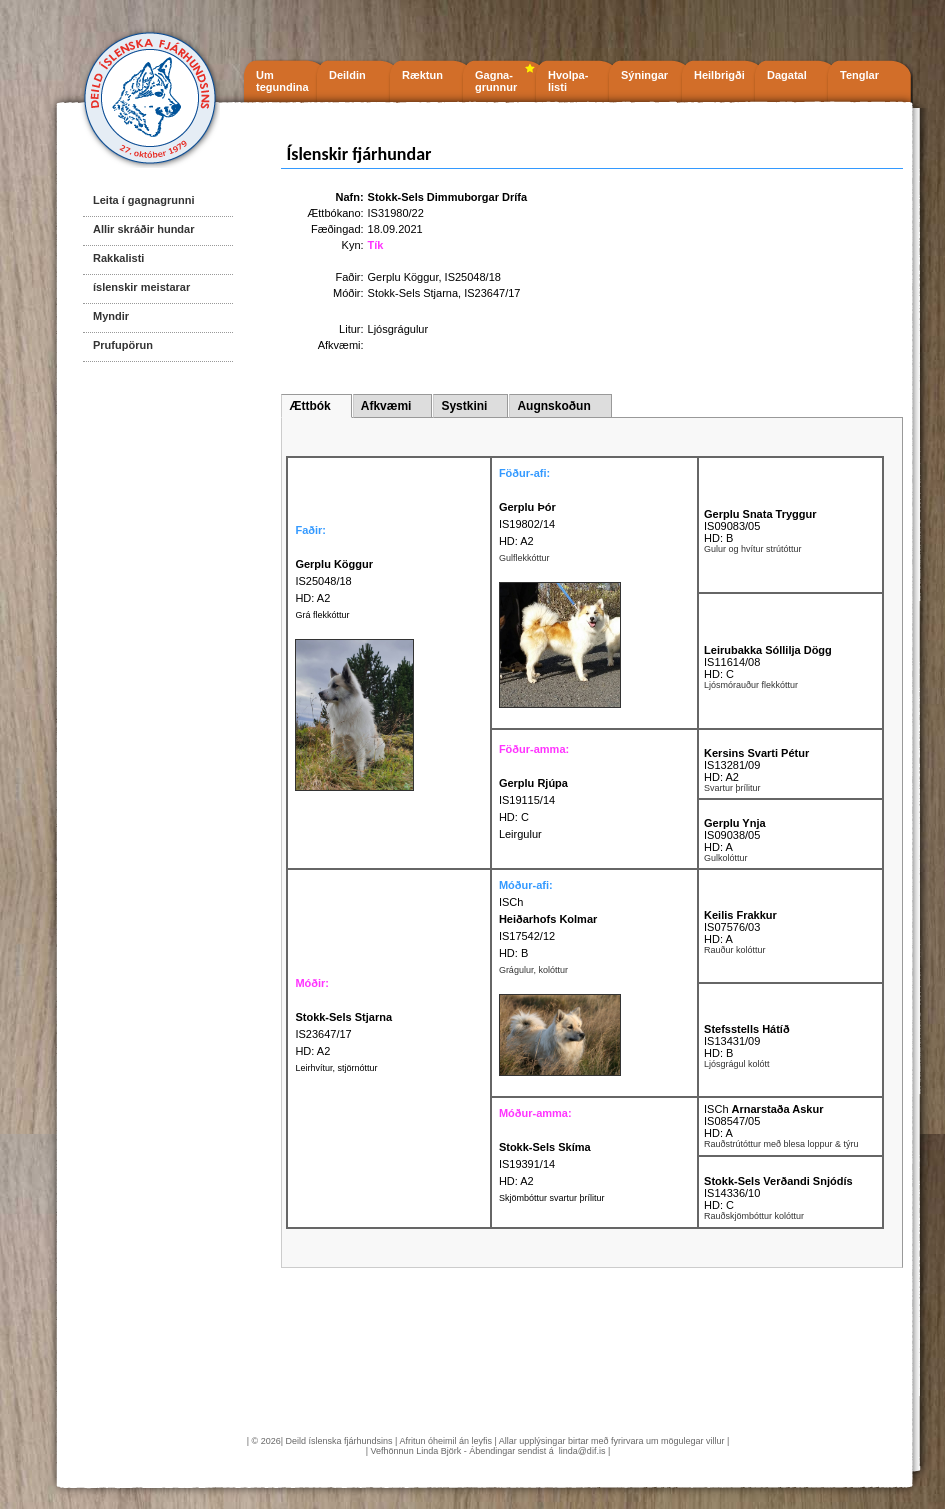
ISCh (511, 902)
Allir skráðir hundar (143, 229)
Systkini (464, 406)
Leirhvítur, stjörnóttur (336, 1068)
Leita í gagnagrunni (143, 200)
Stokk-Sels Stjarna (413, 293)
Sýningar (644, 75)
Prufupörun (123, 345)
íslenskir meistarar (141, 287)
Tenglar (859, 75)
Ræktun (422, 75)
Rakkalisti (118, 258)
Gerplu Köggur (403, 277)
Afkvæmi (386, 406)
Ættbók (309, 406)
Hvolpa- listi (568, 81)
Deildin (347, 75)
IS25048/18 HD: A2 (334, 581)
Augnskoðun (553, 406)
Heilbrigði (719, 75)
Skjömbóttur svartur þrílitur (552, 1198)
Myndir (111, 316)
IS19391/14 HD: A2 (545, 1164)
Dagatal (787, 75)
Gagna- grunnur (496, 81)
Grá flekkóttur (322, 615)
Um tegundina (282, 81)
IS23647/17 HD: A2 (343, 1034)
